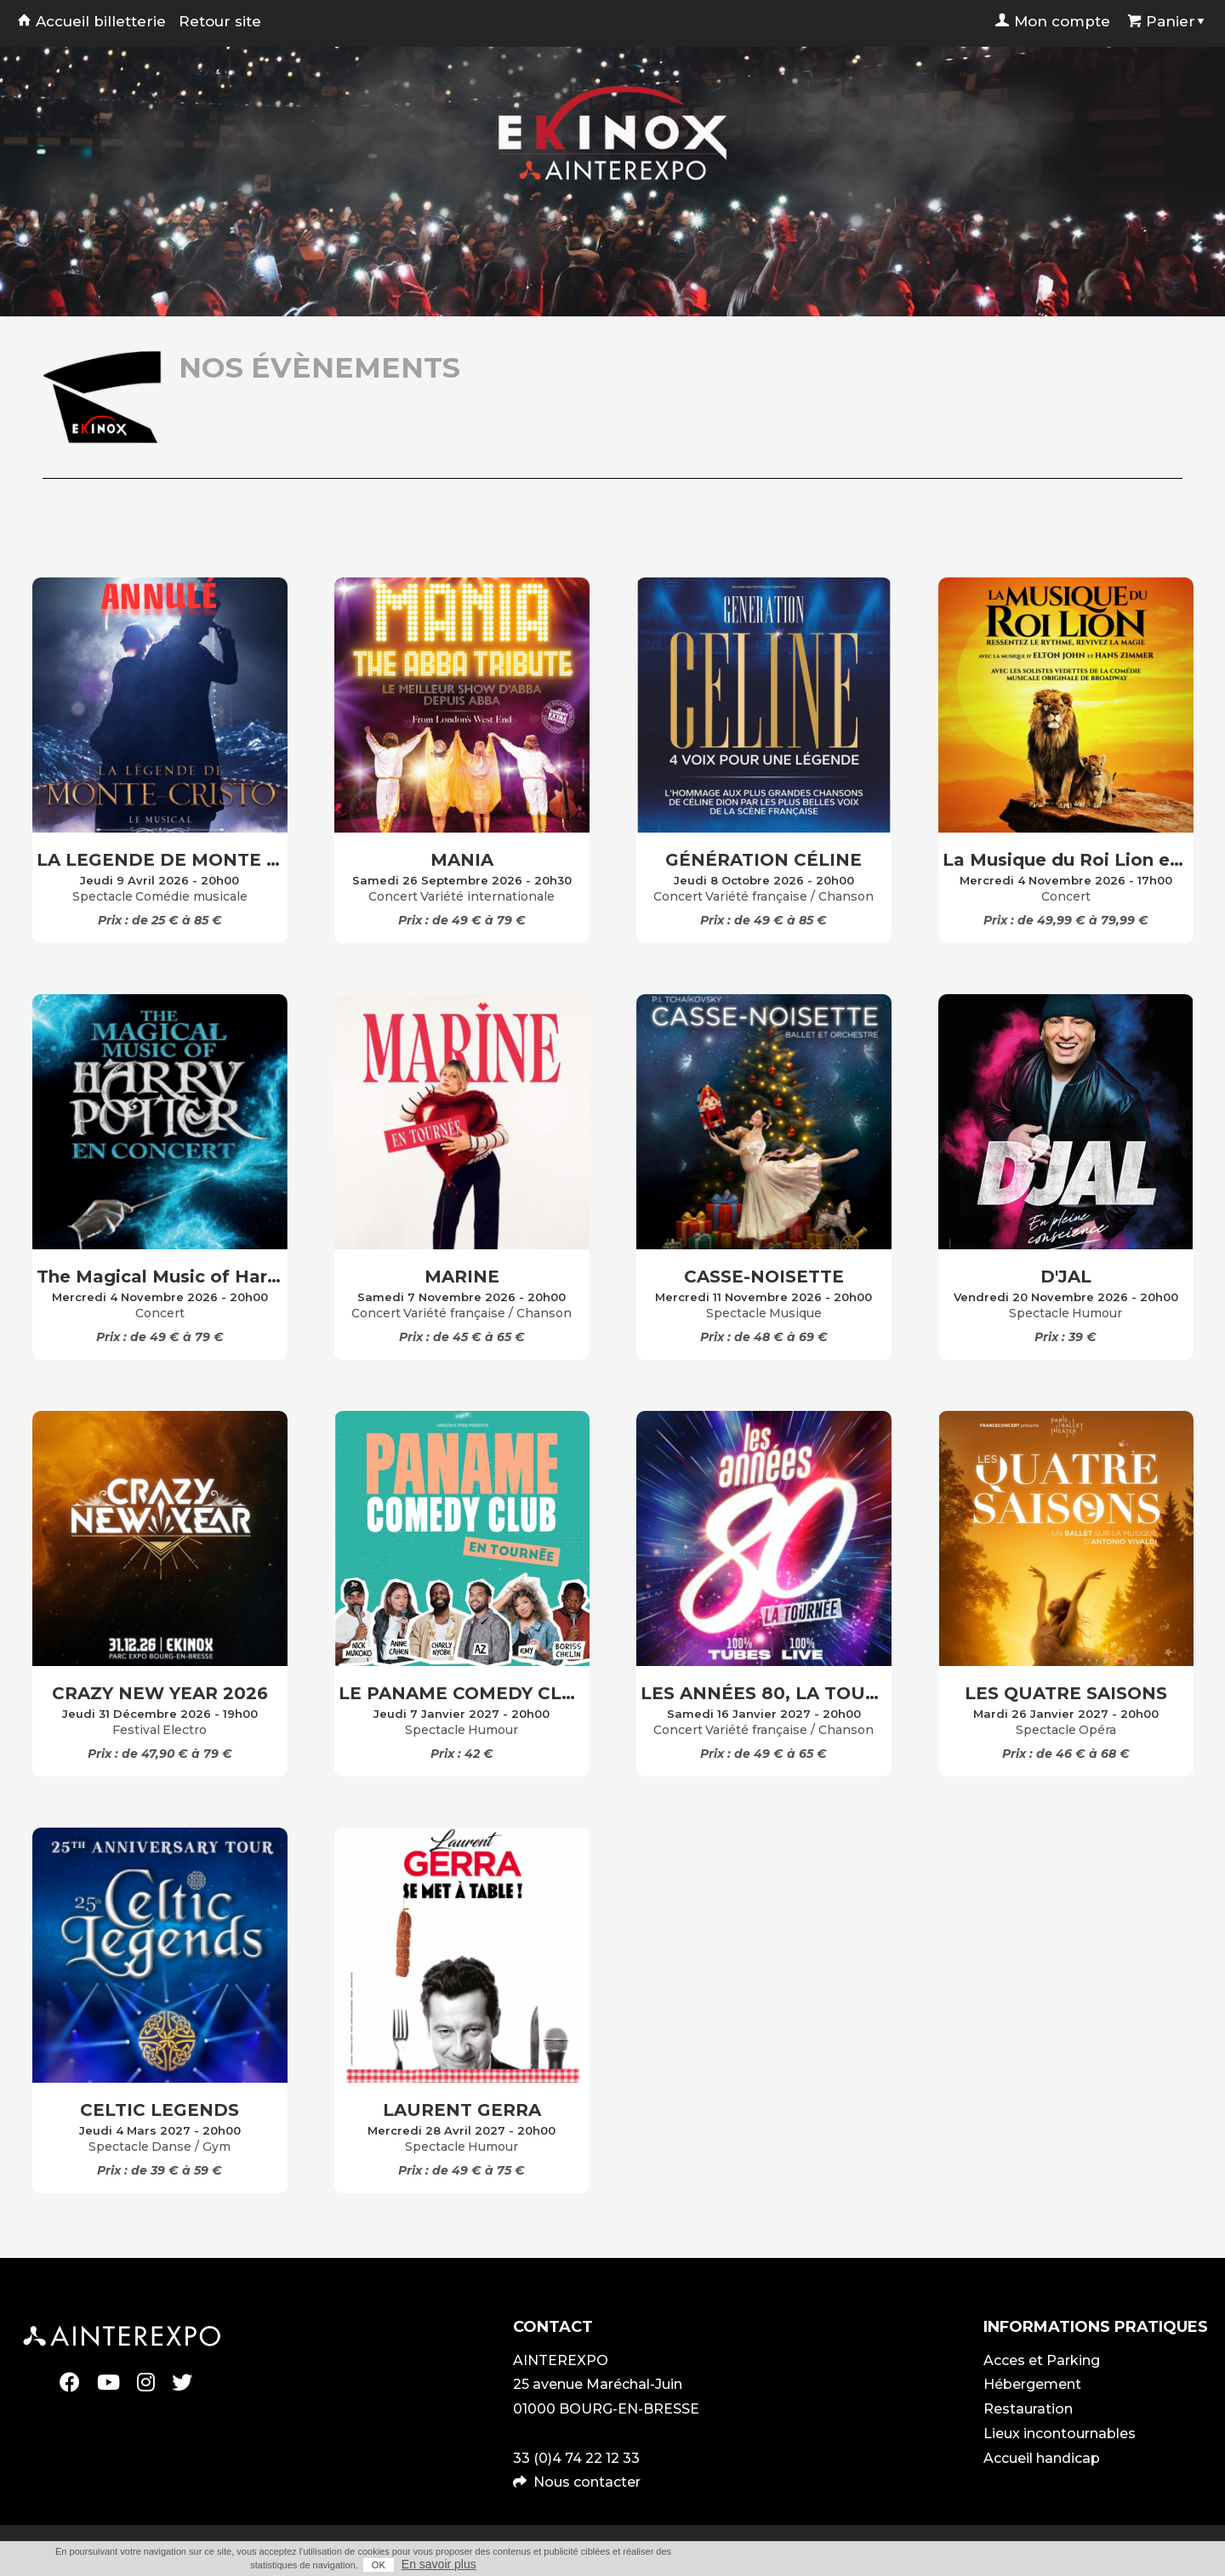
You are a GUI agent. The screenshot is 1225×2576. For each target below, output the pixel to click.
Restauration (1028, 2409)
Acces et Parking (1041, 2360)
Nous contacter (587, 2482)
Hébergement (1032, 2384)
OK (378, 2565)
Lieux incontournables (1059, 2433)
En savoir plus (439, 2564)
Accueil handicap (1041, 2458)
